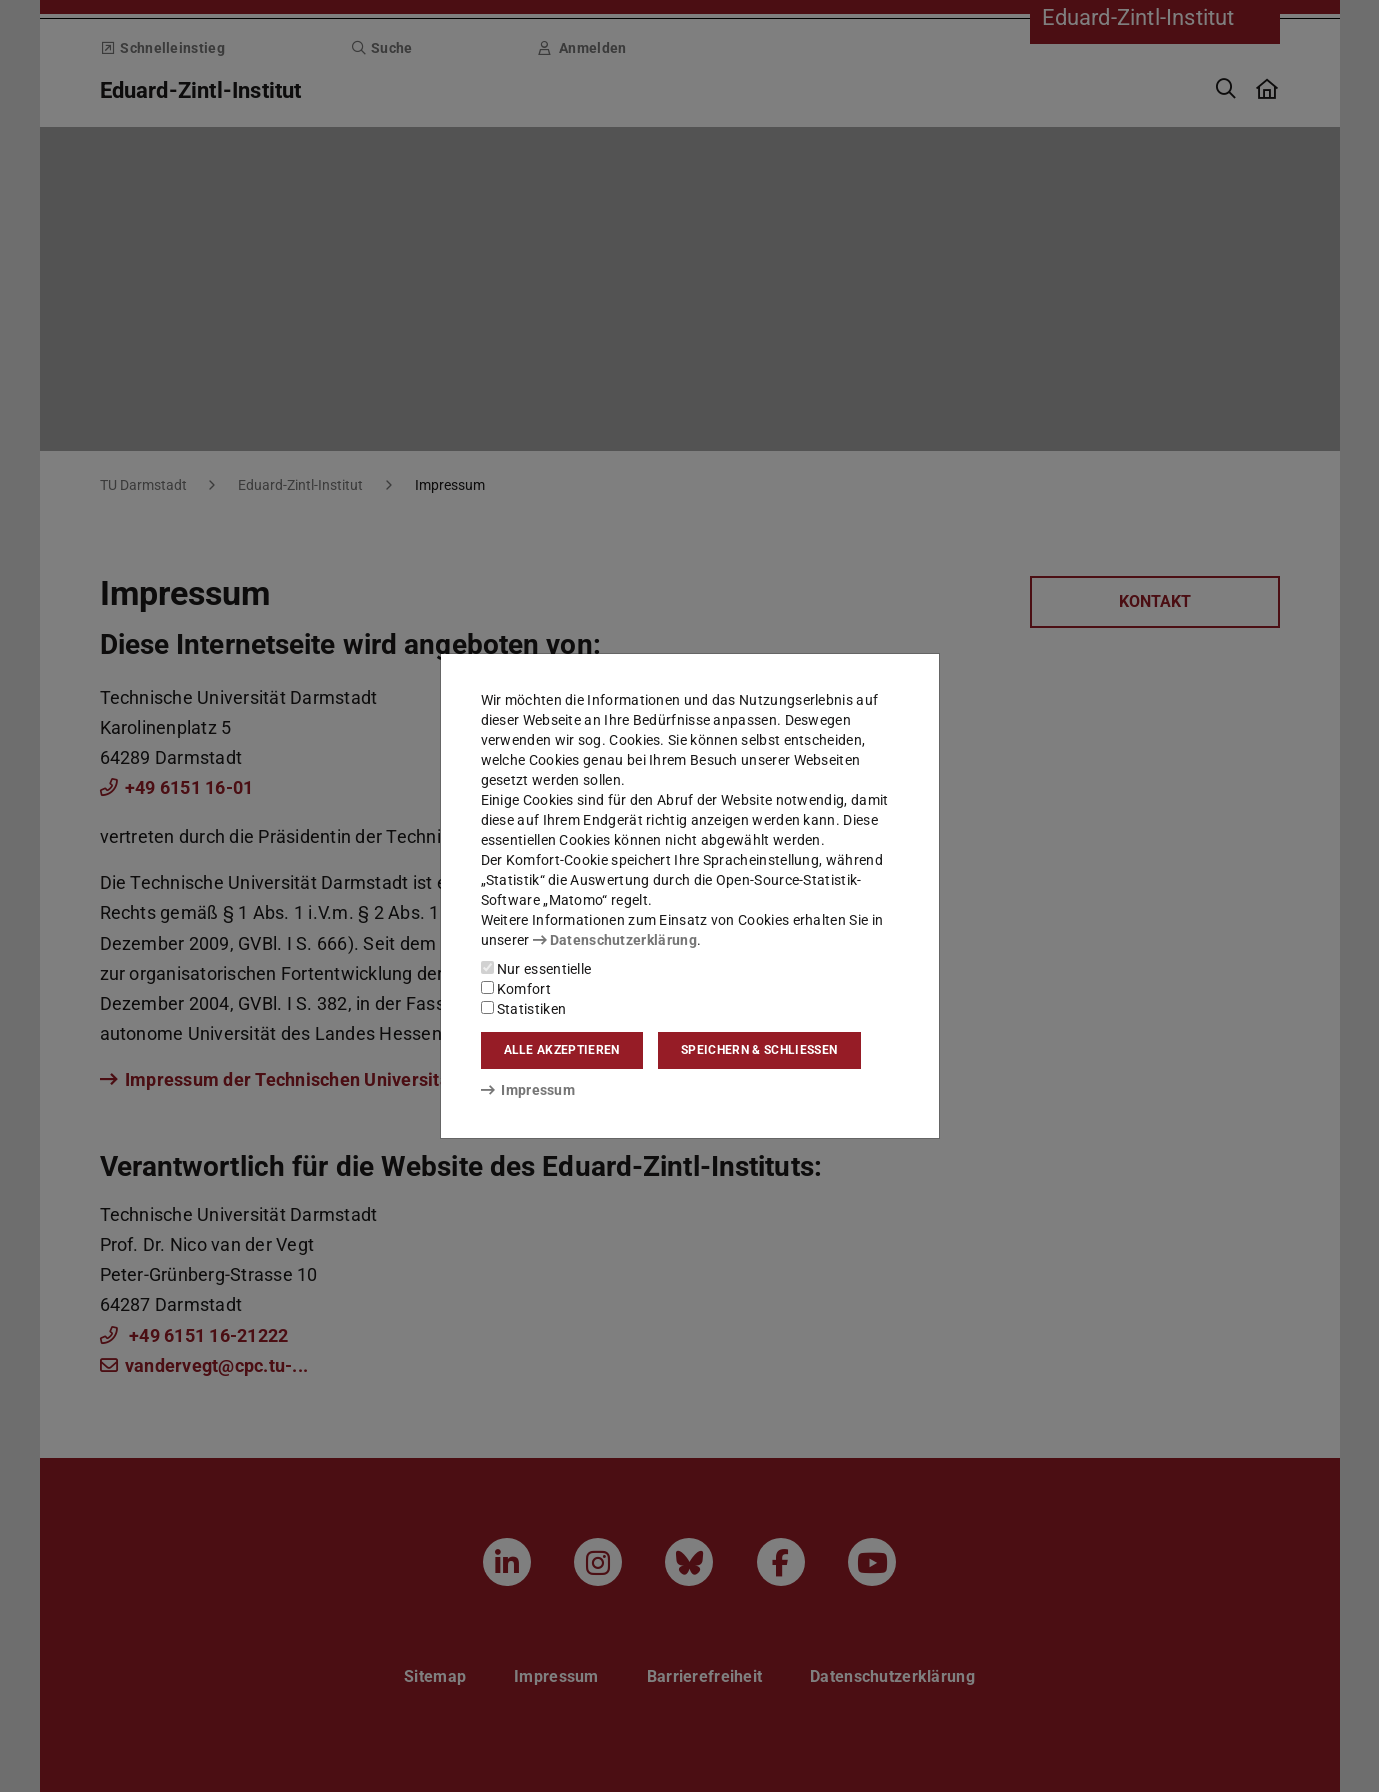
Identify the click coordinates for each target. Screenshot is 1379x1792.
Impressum (528, 1090)
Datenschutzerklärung (615, 940)
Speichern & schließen (759, 1050)
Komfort (516, 989)
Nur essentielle (536, 969)
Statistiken (524, 1009)
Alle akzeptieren (562, 1050)
